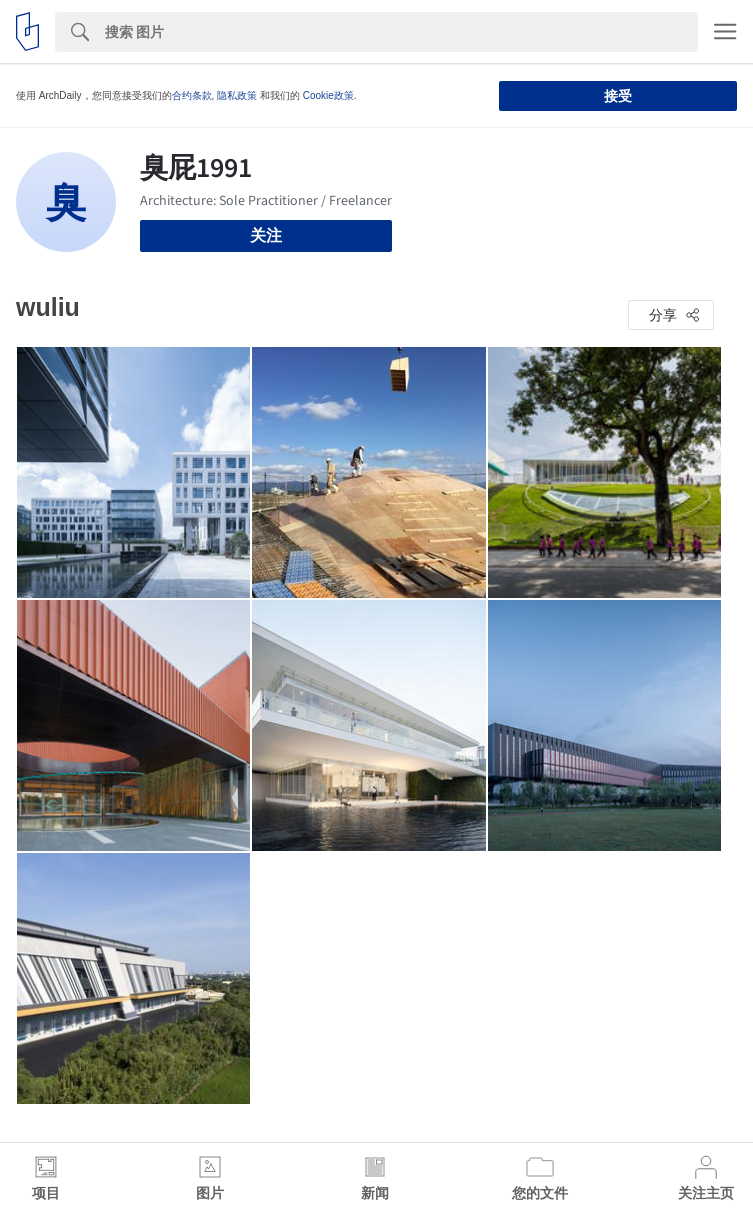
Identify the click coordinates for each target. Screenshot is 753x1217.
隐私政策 (237, 95)
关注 (266, 235)
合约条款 (192, 95)
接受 (618, 96)
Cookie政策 (328, 95)
